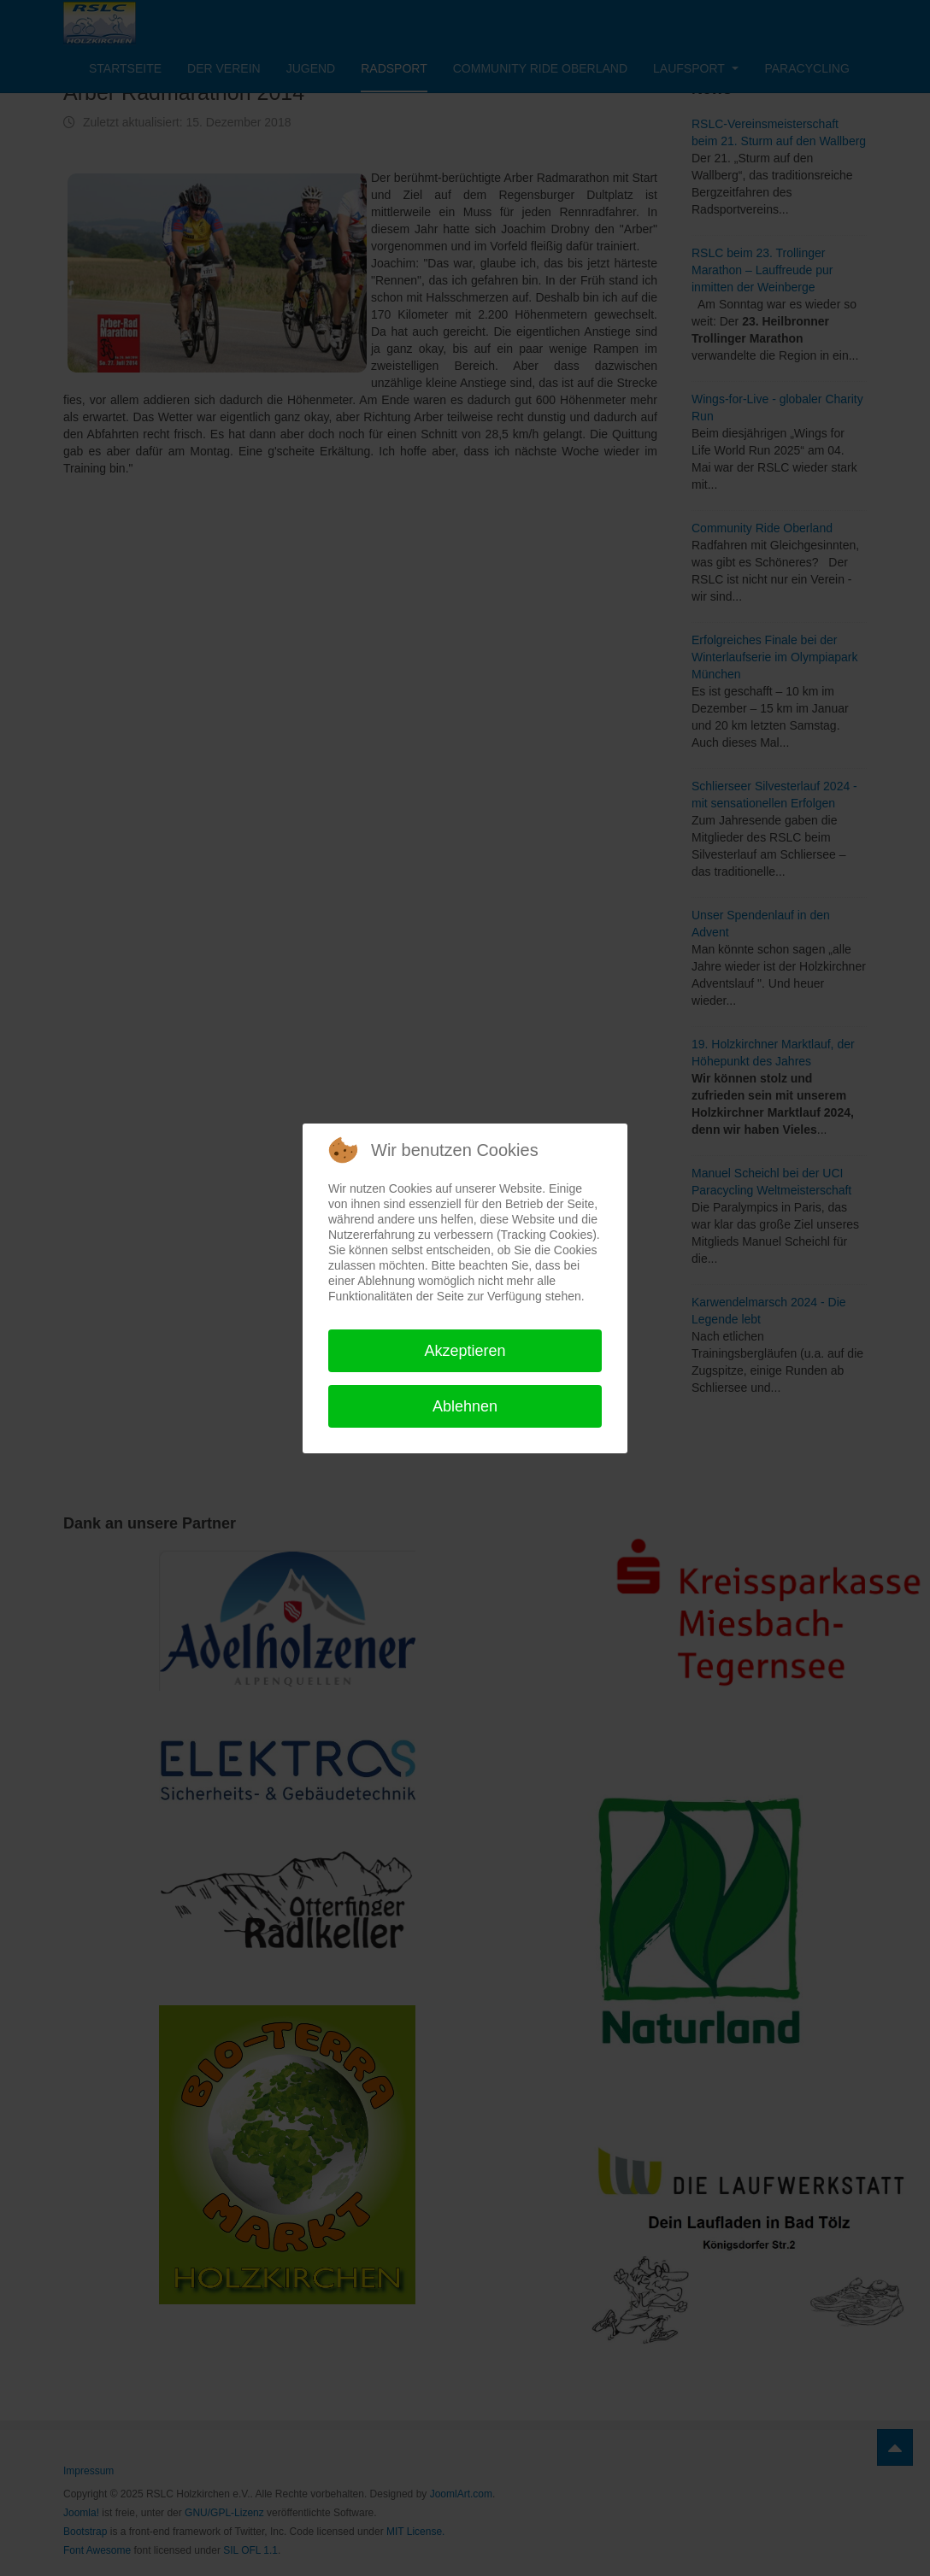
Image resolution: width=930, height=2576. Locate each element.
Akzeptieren (464, 1350)
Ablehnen (465, 1406)
